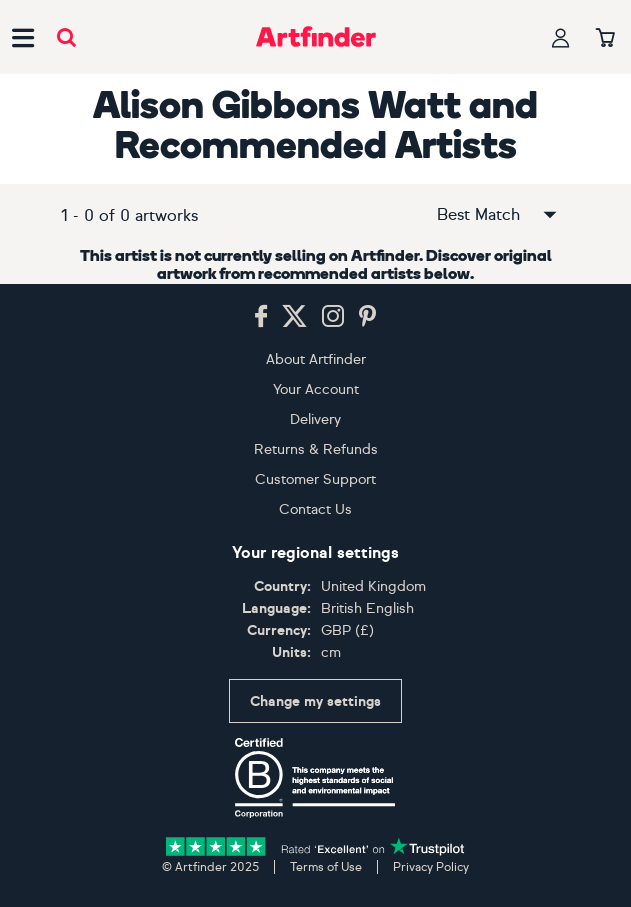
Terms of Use (326, 867)
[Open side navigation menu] (23, 37)
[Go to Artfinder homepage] (316, 37)
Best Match (498, 215)
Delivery (315, 419)
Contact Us (315, 509)
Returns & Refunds (316, 449)
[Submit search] (66, 37)
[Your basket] (605, 39)
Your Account (316, 389)
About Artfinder (316, 359)
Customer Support (315, 479)
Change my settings (315, 701)
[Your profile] (561, 37)
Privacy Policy (431, 867)
